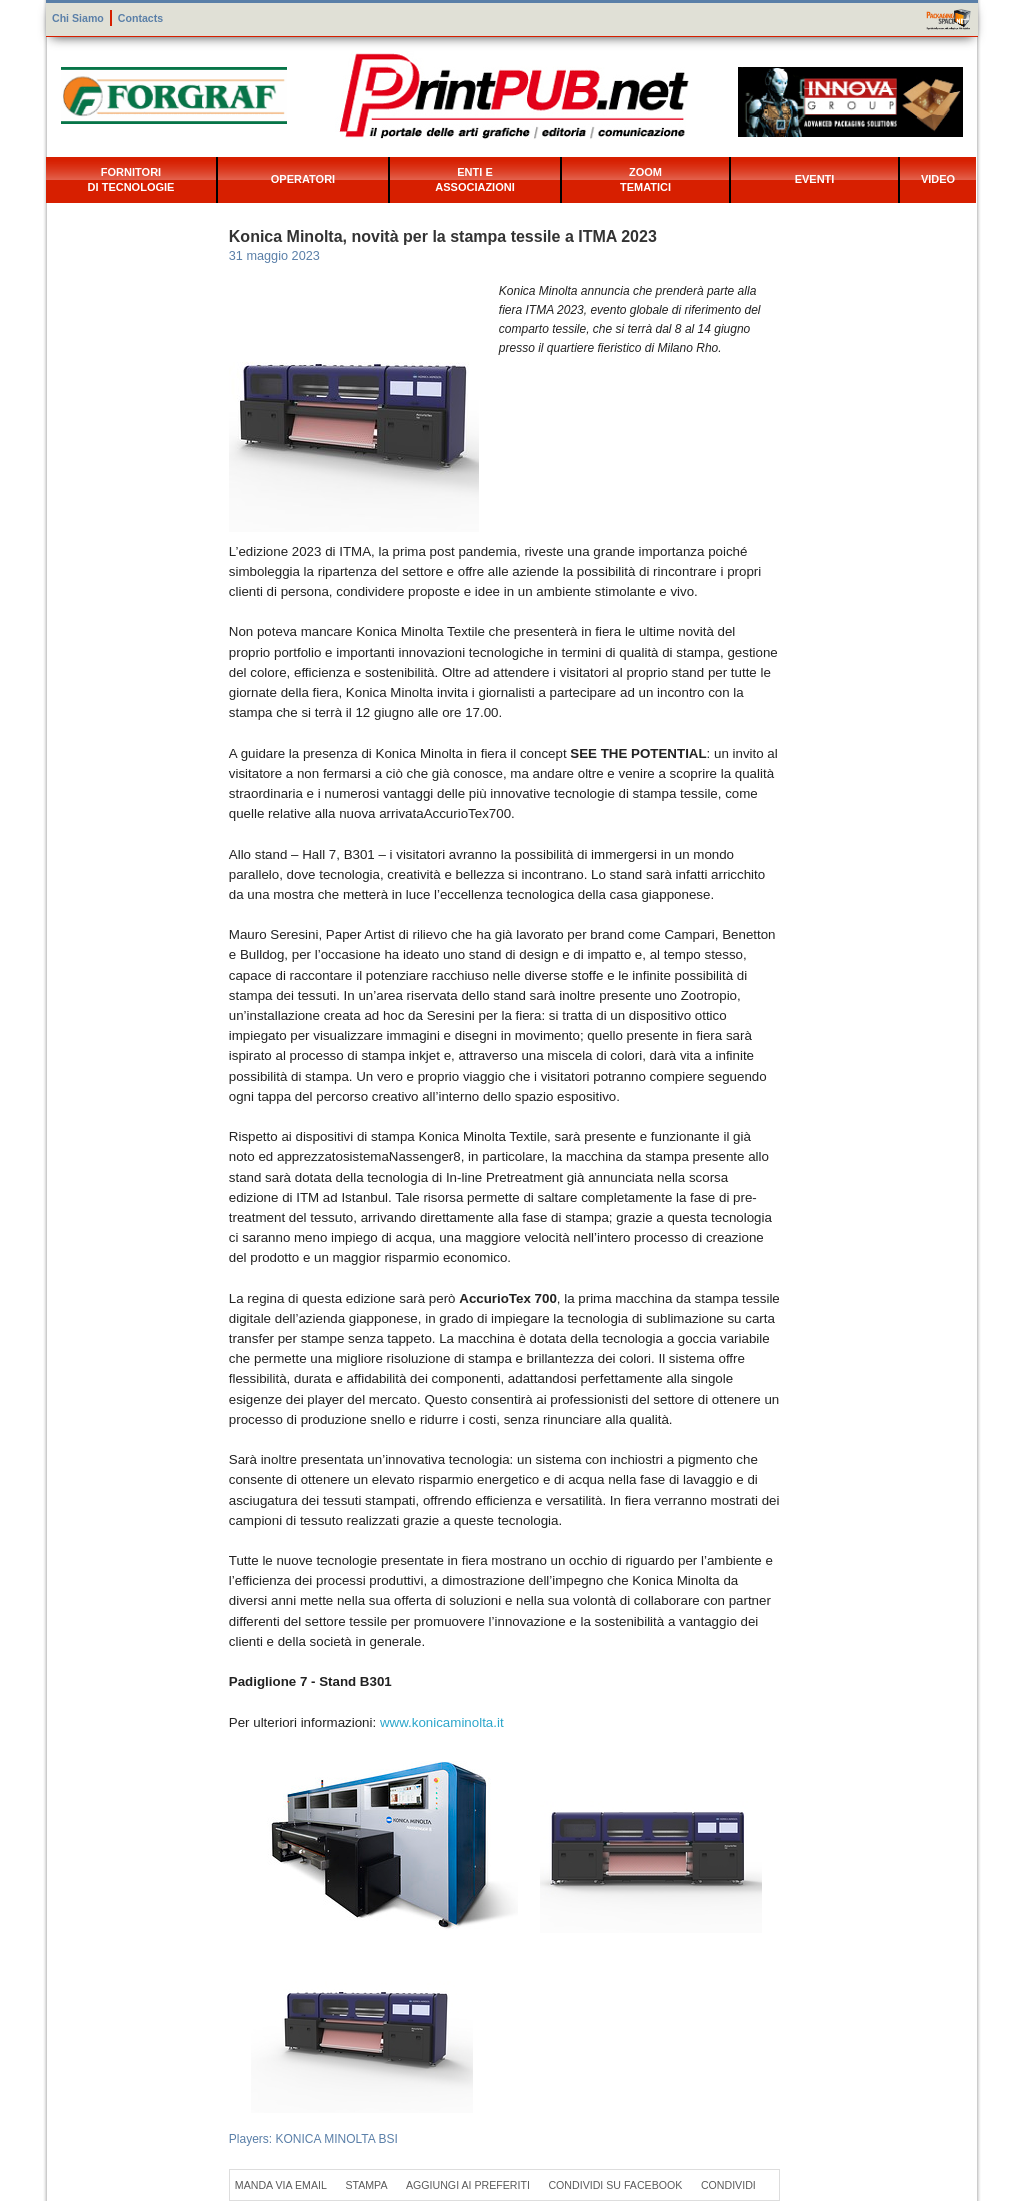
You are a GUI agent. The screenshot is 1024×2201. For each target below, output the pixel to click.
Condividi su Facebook (615, 2185)
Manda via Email (281, 2185)
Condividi (728, 2185)
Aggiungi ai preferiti (468, 2185)
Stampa (366, 2185)
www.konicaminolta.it (442, 1722)
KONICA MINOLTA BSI (337, 2139)
